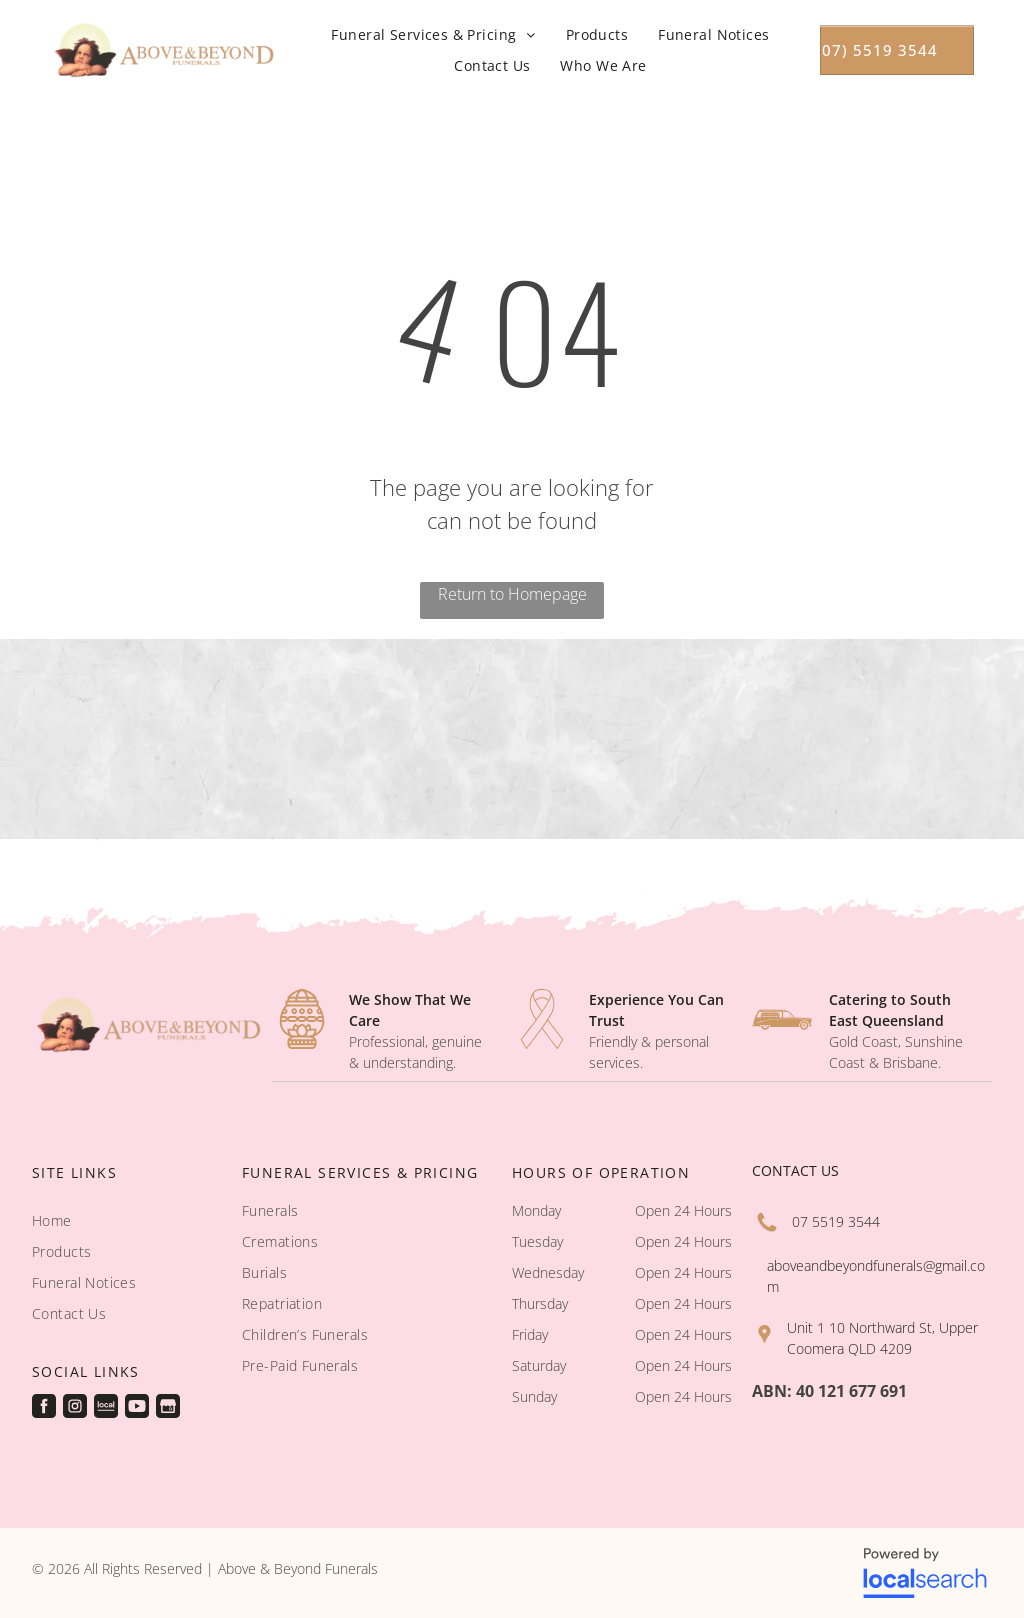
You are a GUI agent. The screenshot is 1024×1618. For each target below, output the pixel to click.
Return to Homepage (512, 594)
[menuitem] (433, 34)
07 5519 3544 (836, 1221)
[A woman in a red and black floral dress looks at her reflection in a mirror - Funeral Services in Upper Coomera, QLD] (426, 739)
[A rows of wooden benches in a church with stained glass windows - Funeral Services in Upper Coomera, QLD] (768, 739)
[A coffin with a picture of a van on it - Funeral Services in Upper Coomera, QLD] (256, 739)
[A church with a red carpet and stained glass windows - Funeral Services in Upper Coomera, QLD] (85, 739)
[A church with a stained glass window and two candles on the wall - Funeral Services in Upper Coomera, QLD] (938, 739)
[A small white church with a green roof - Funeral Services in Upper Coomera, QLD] (597, 739)
